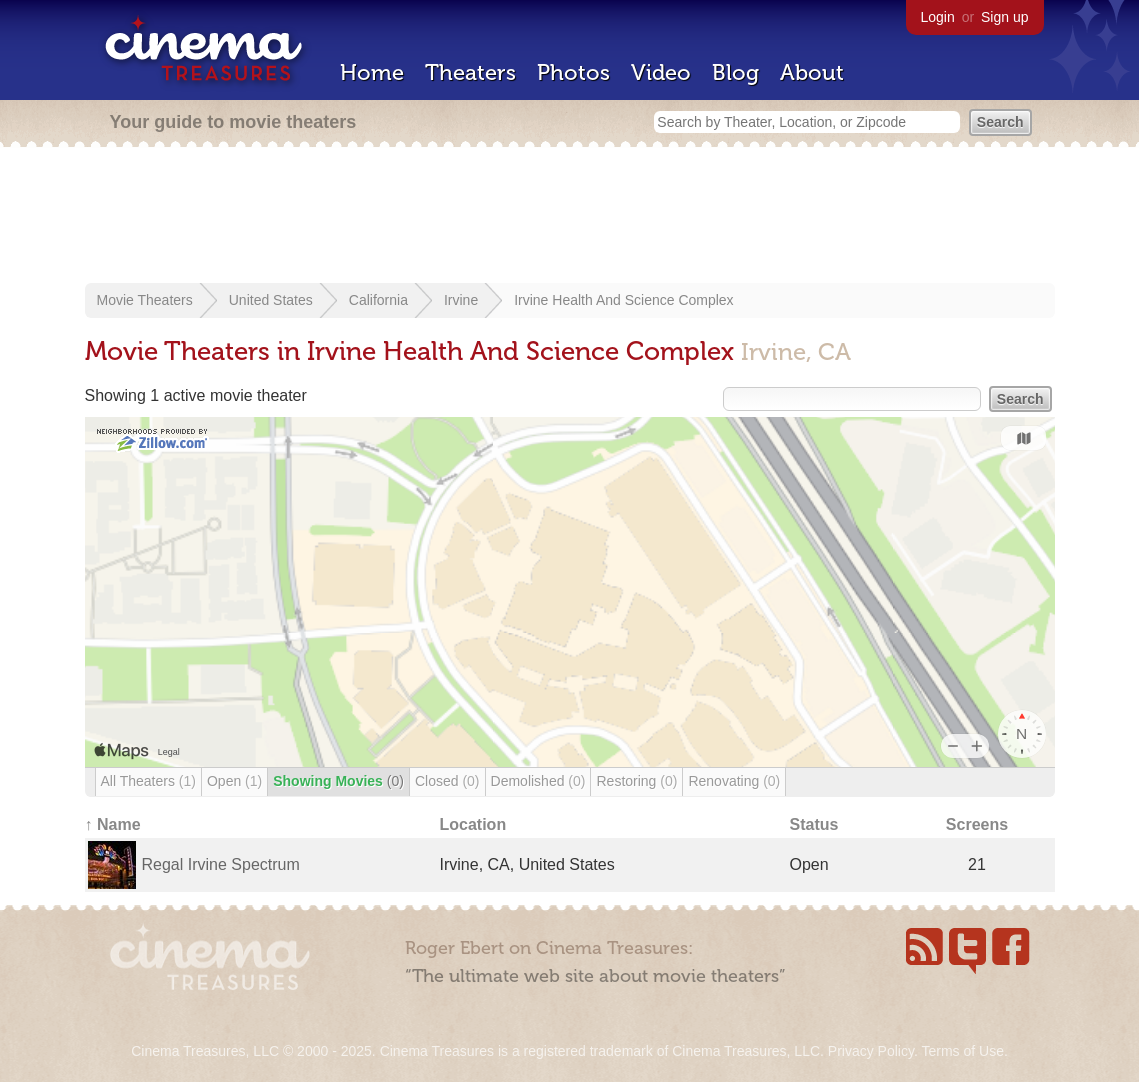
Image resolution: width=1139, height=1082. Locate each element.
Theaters (470, 72)
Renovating (734, 781)
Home (372, 72)
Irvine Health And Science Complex (623, 300)
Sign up (1004, 17)
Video (661, 72)
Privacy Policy (871, 1051)
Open (234, 781)
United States (271, 300)
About (812, 72)
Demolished (538, 781)
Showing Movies (338, 781)
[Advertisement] (570, 217)
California (378, 300)
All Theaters (148, 781)
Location (473, 824)
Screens (977, 824)
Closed (447, 781)
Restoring (636, 781)
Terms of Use (962, 1051)
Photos (573, 72)
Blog (735, 72)
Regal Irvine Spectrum (221, 864)
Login (938, 17)
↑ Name (113, 824)
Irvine (461, 300)
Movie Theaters (145, 300)
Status (814, 824)
